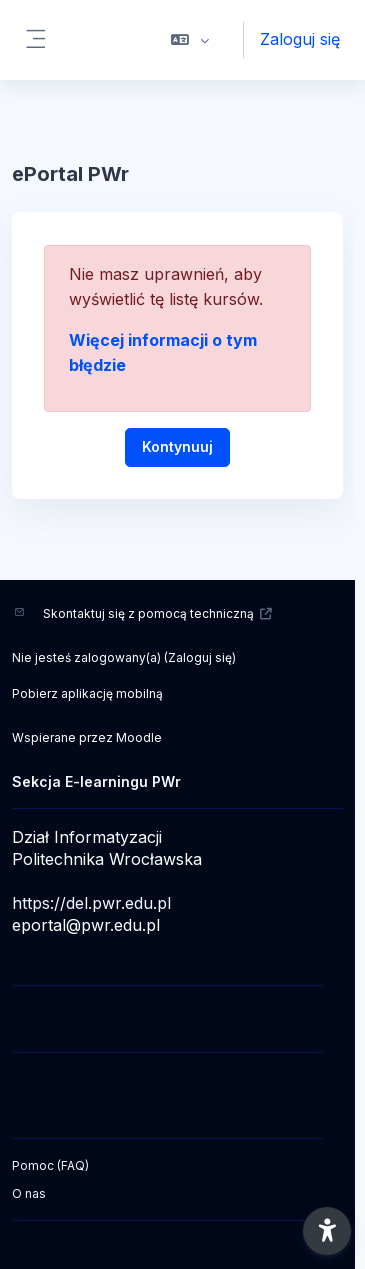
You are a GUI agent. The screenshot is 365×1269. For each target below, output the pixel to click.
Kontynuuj (177, 446)
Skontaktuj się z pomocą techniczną (158, 613)
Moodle (139, 737)
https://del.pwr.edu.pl (91, 903)
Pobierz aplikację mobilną (87, 693)
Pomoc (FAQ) (50, 1165)
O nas (29, 1193)
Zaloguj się (300, 39)
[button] (190, 40)
